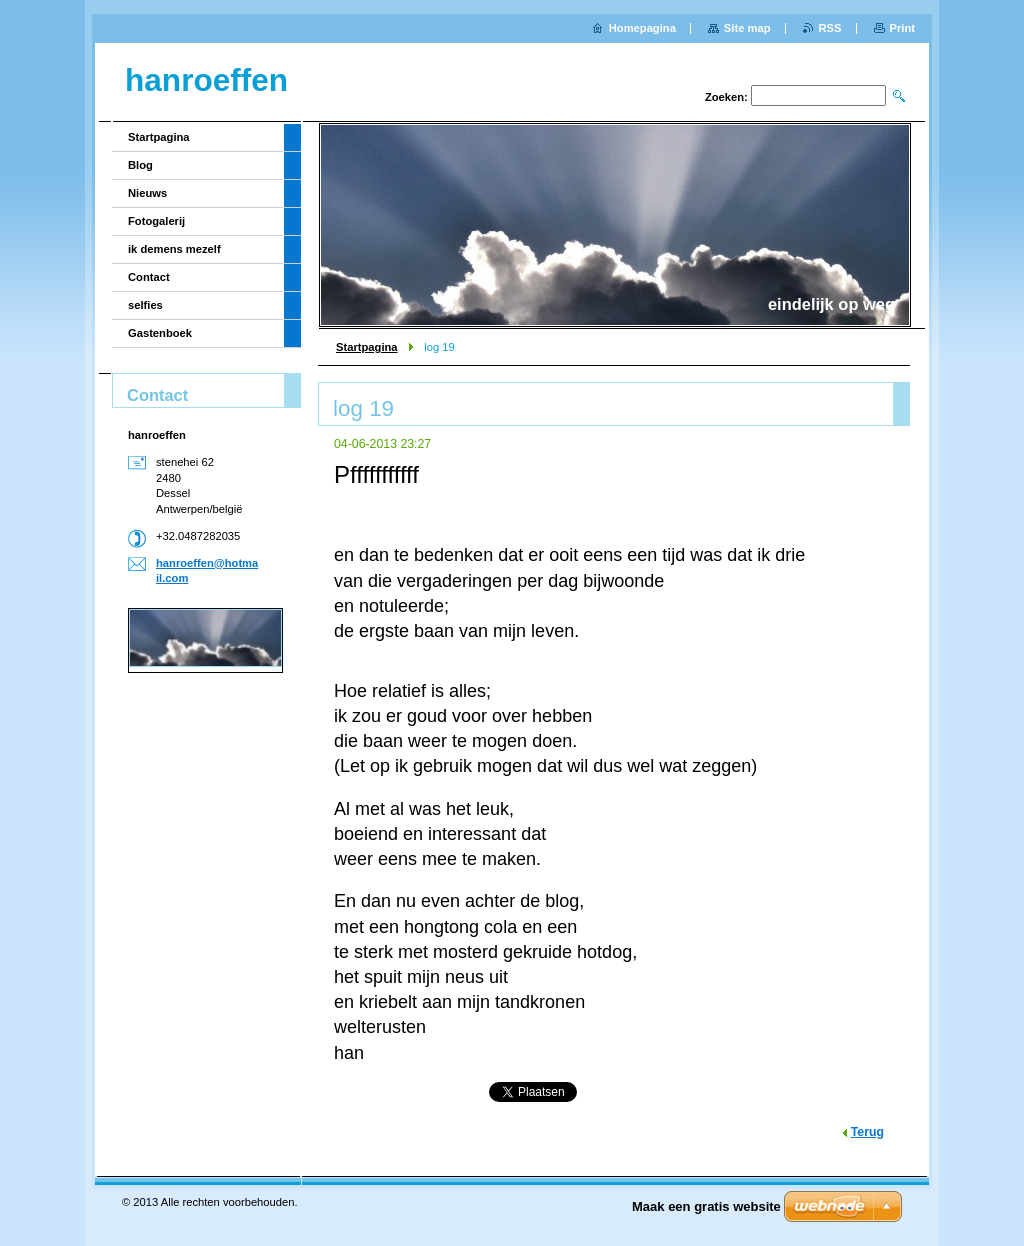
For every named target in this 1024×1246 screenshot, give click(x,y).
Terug (867, 1132)
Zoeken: (726, 97)
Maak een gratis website (706, 1206)
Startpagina (367, 347)
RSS (830, 28)
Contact (149, 277)
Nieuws (147, 193)
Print (902, 28)
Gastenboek (160, 333)
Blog (140, 165)
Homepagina (642, 28)
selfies (145, 305)
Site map (747, 28)
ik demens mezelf (174, 249)
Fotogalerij (156, 221)
